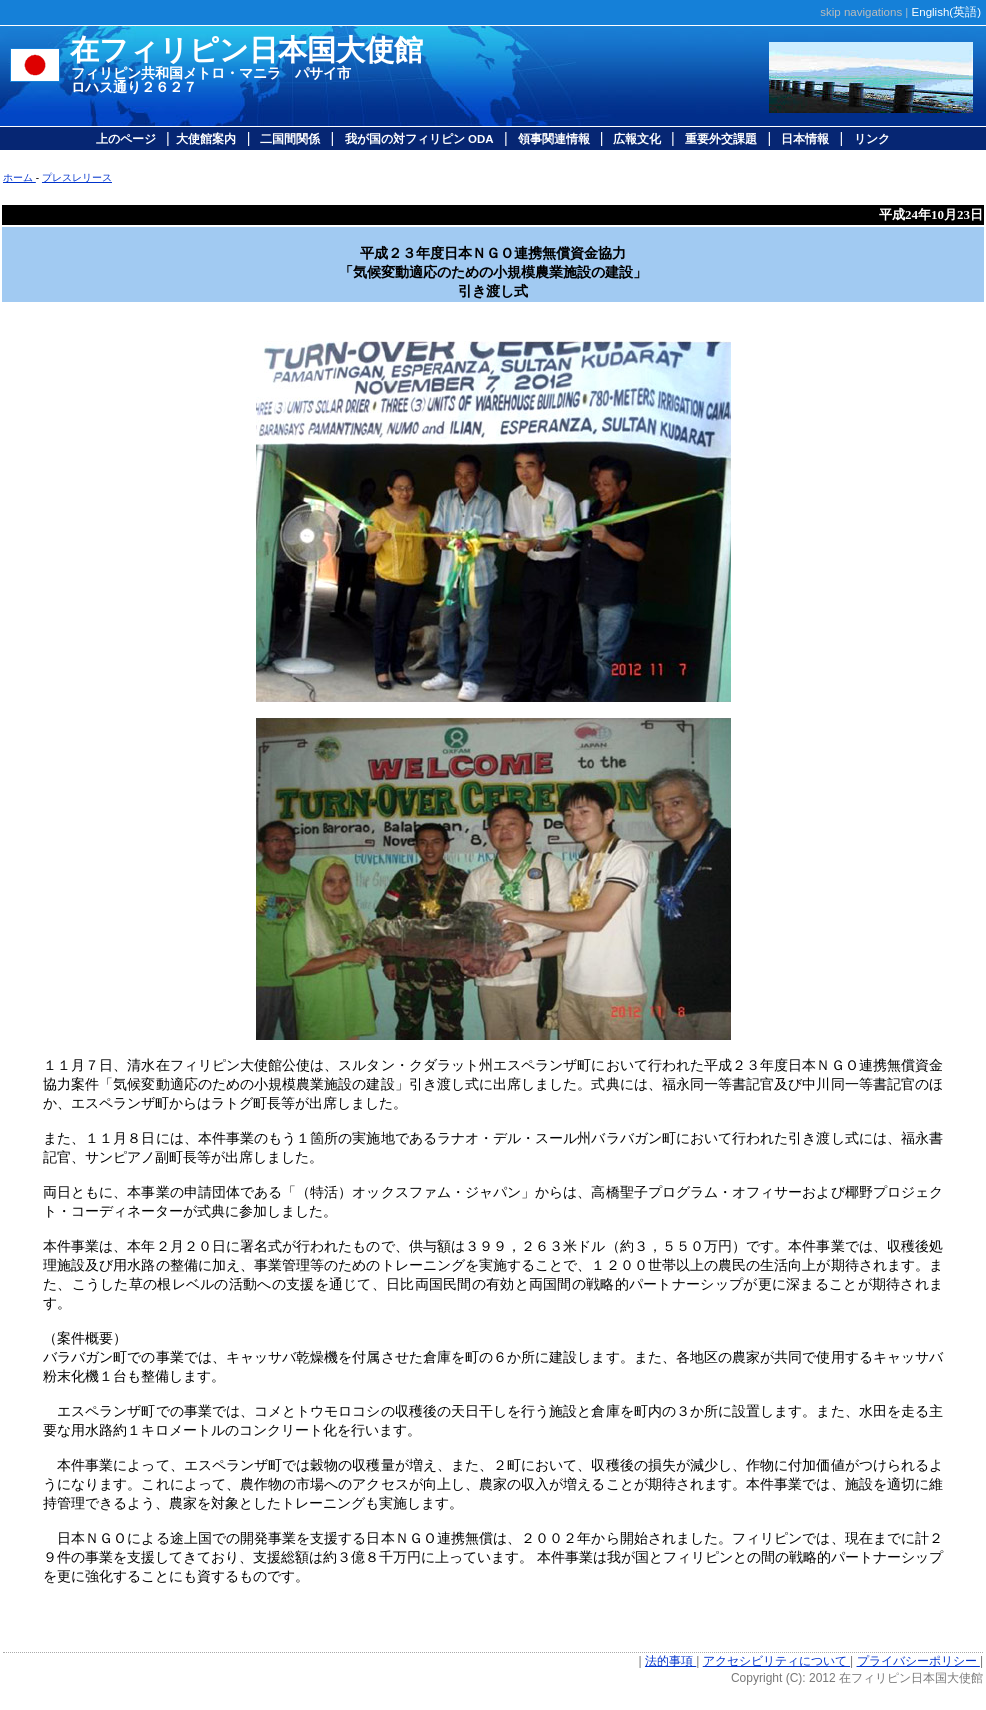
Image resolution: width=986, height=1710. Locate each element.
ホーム (19, 177)
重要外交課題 (721, 139)
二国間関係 (288, 139)
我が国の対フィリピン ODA (419, 139)
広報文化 (637, 139)
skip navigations (861, 12)
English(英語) (946, 12)
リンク (872, 139)
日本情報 (803, 139)
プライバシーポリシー (918, 1661)
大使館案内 (206, 139)
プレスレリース (77, 177)
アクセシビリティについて (776, 1661)
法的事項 (670, 1661)
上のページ (127, 139)
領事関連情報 (555, 139)
